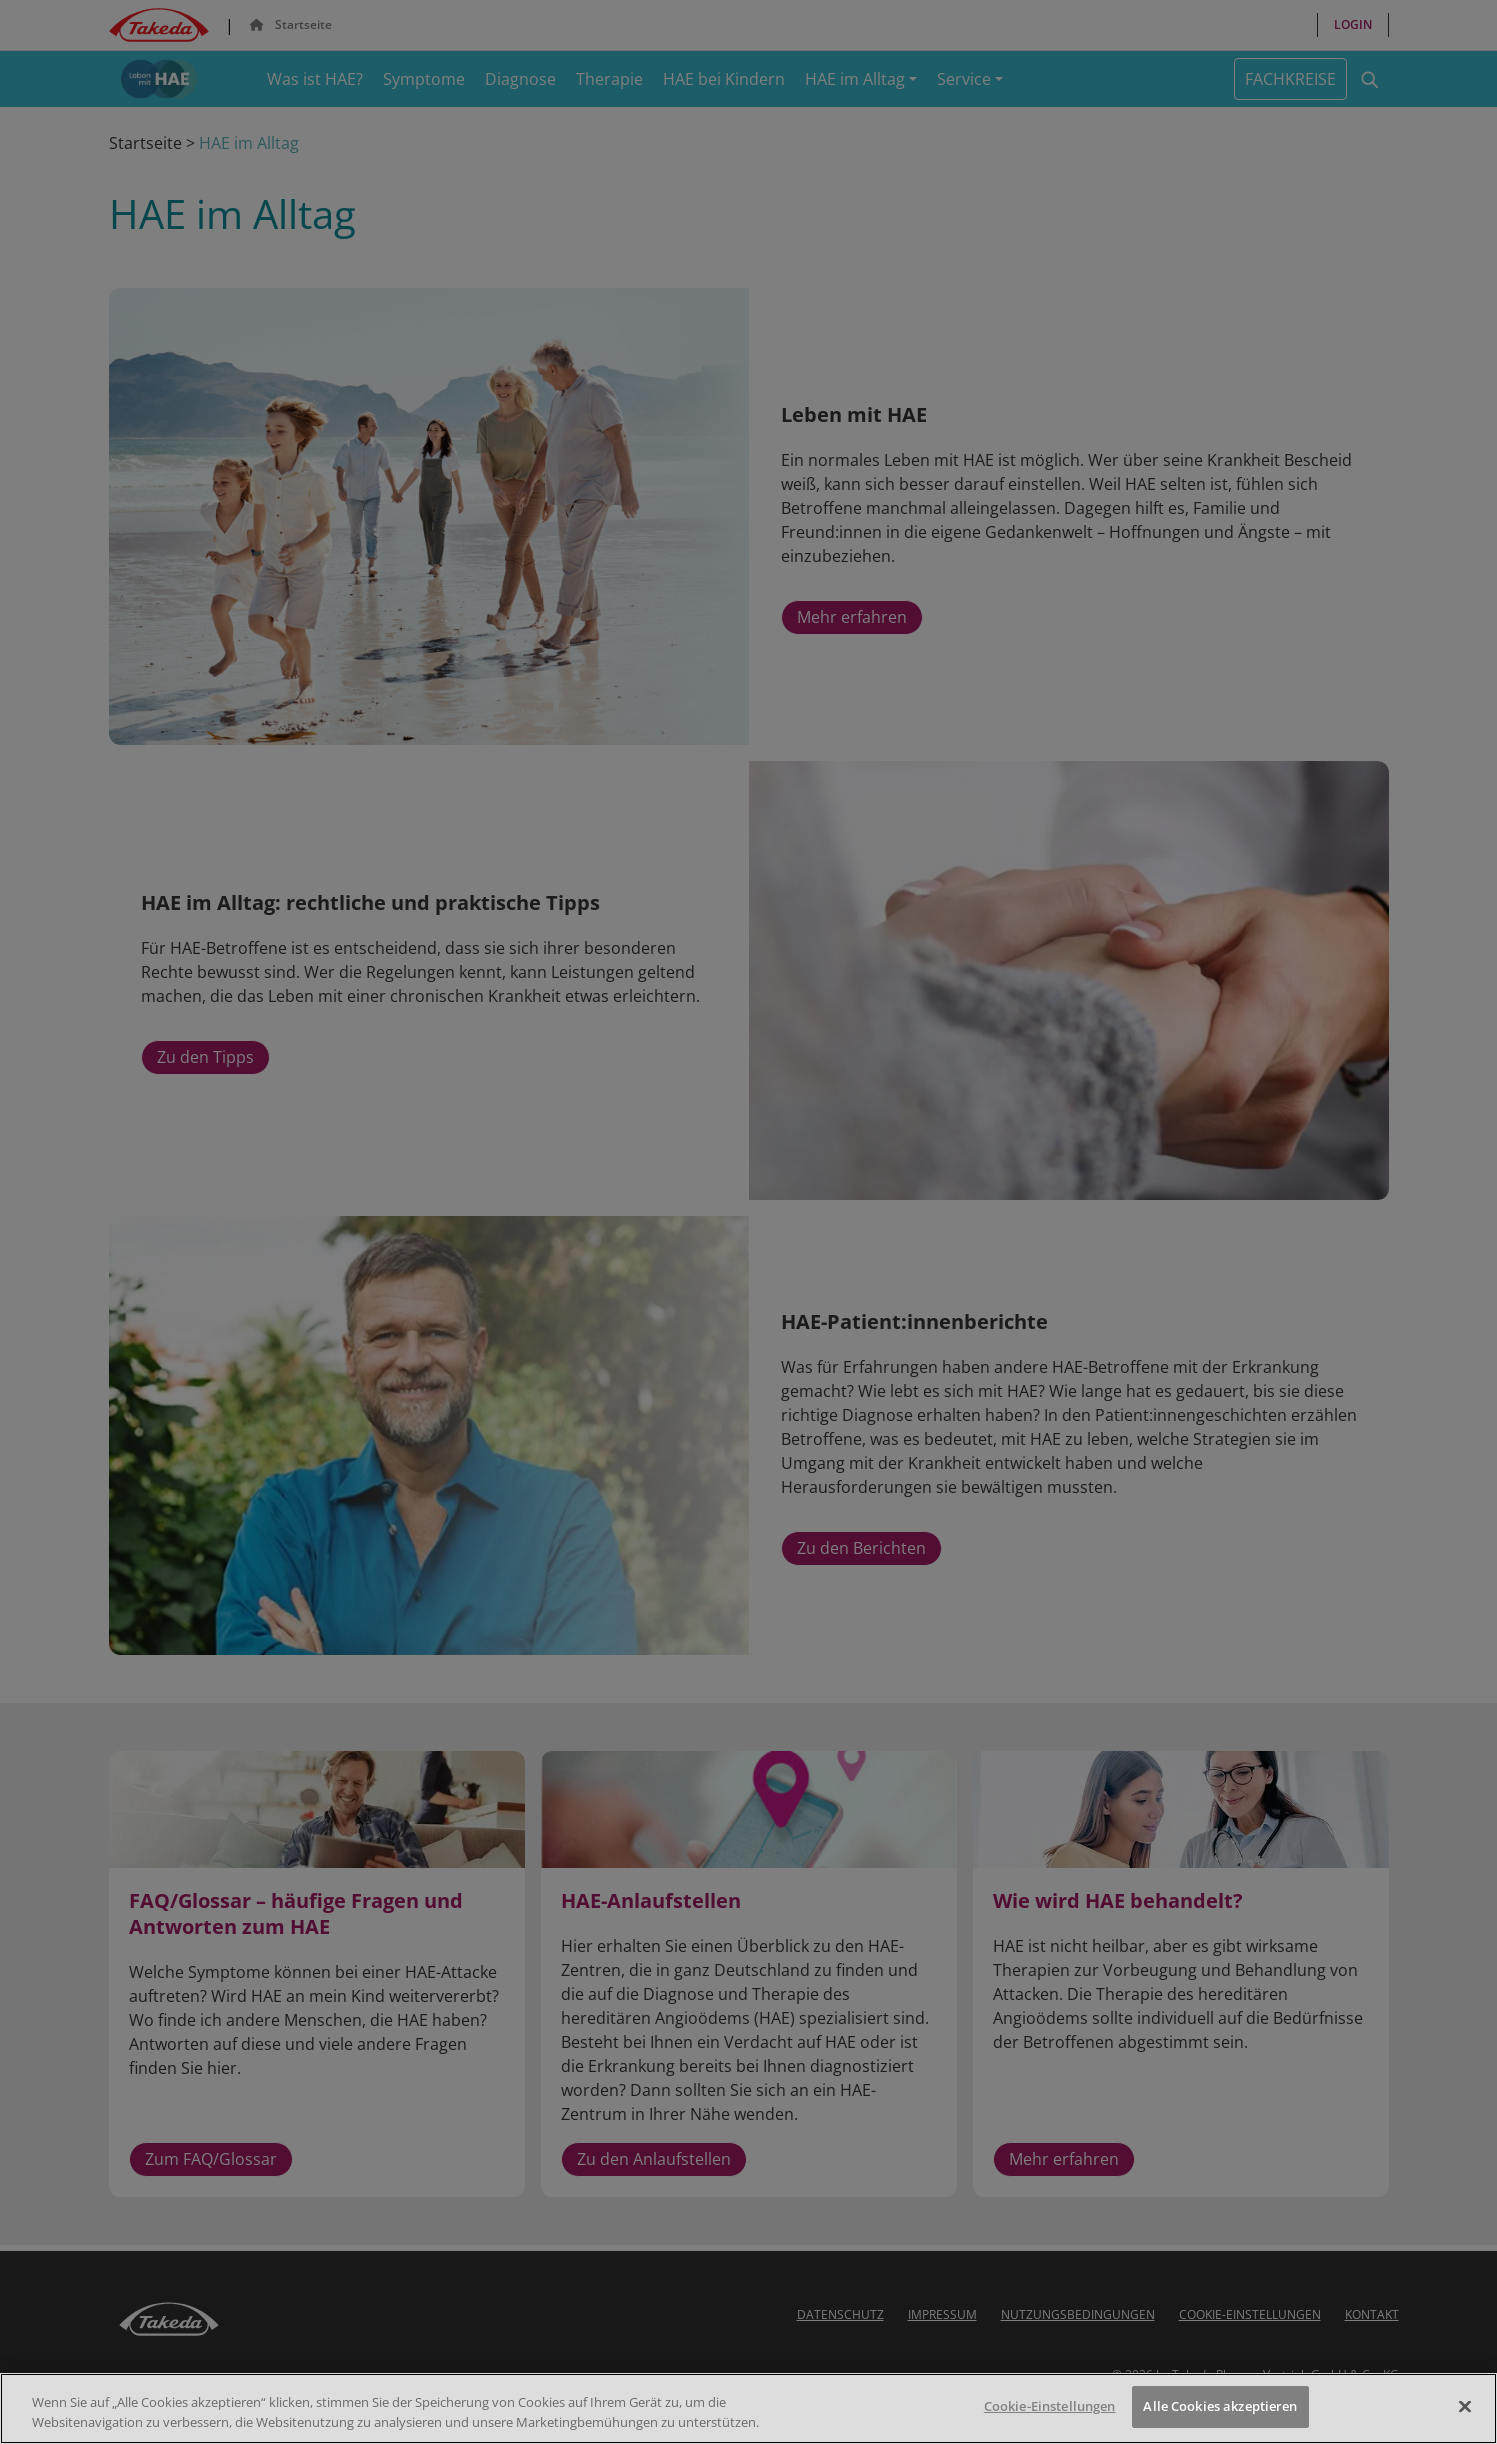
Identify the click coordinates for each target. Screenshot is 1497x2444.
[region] (748, 2408)
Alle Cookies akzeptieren (1220, 2406)
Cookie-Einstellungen (1050, 2406)
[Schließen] (1465, 2406)
